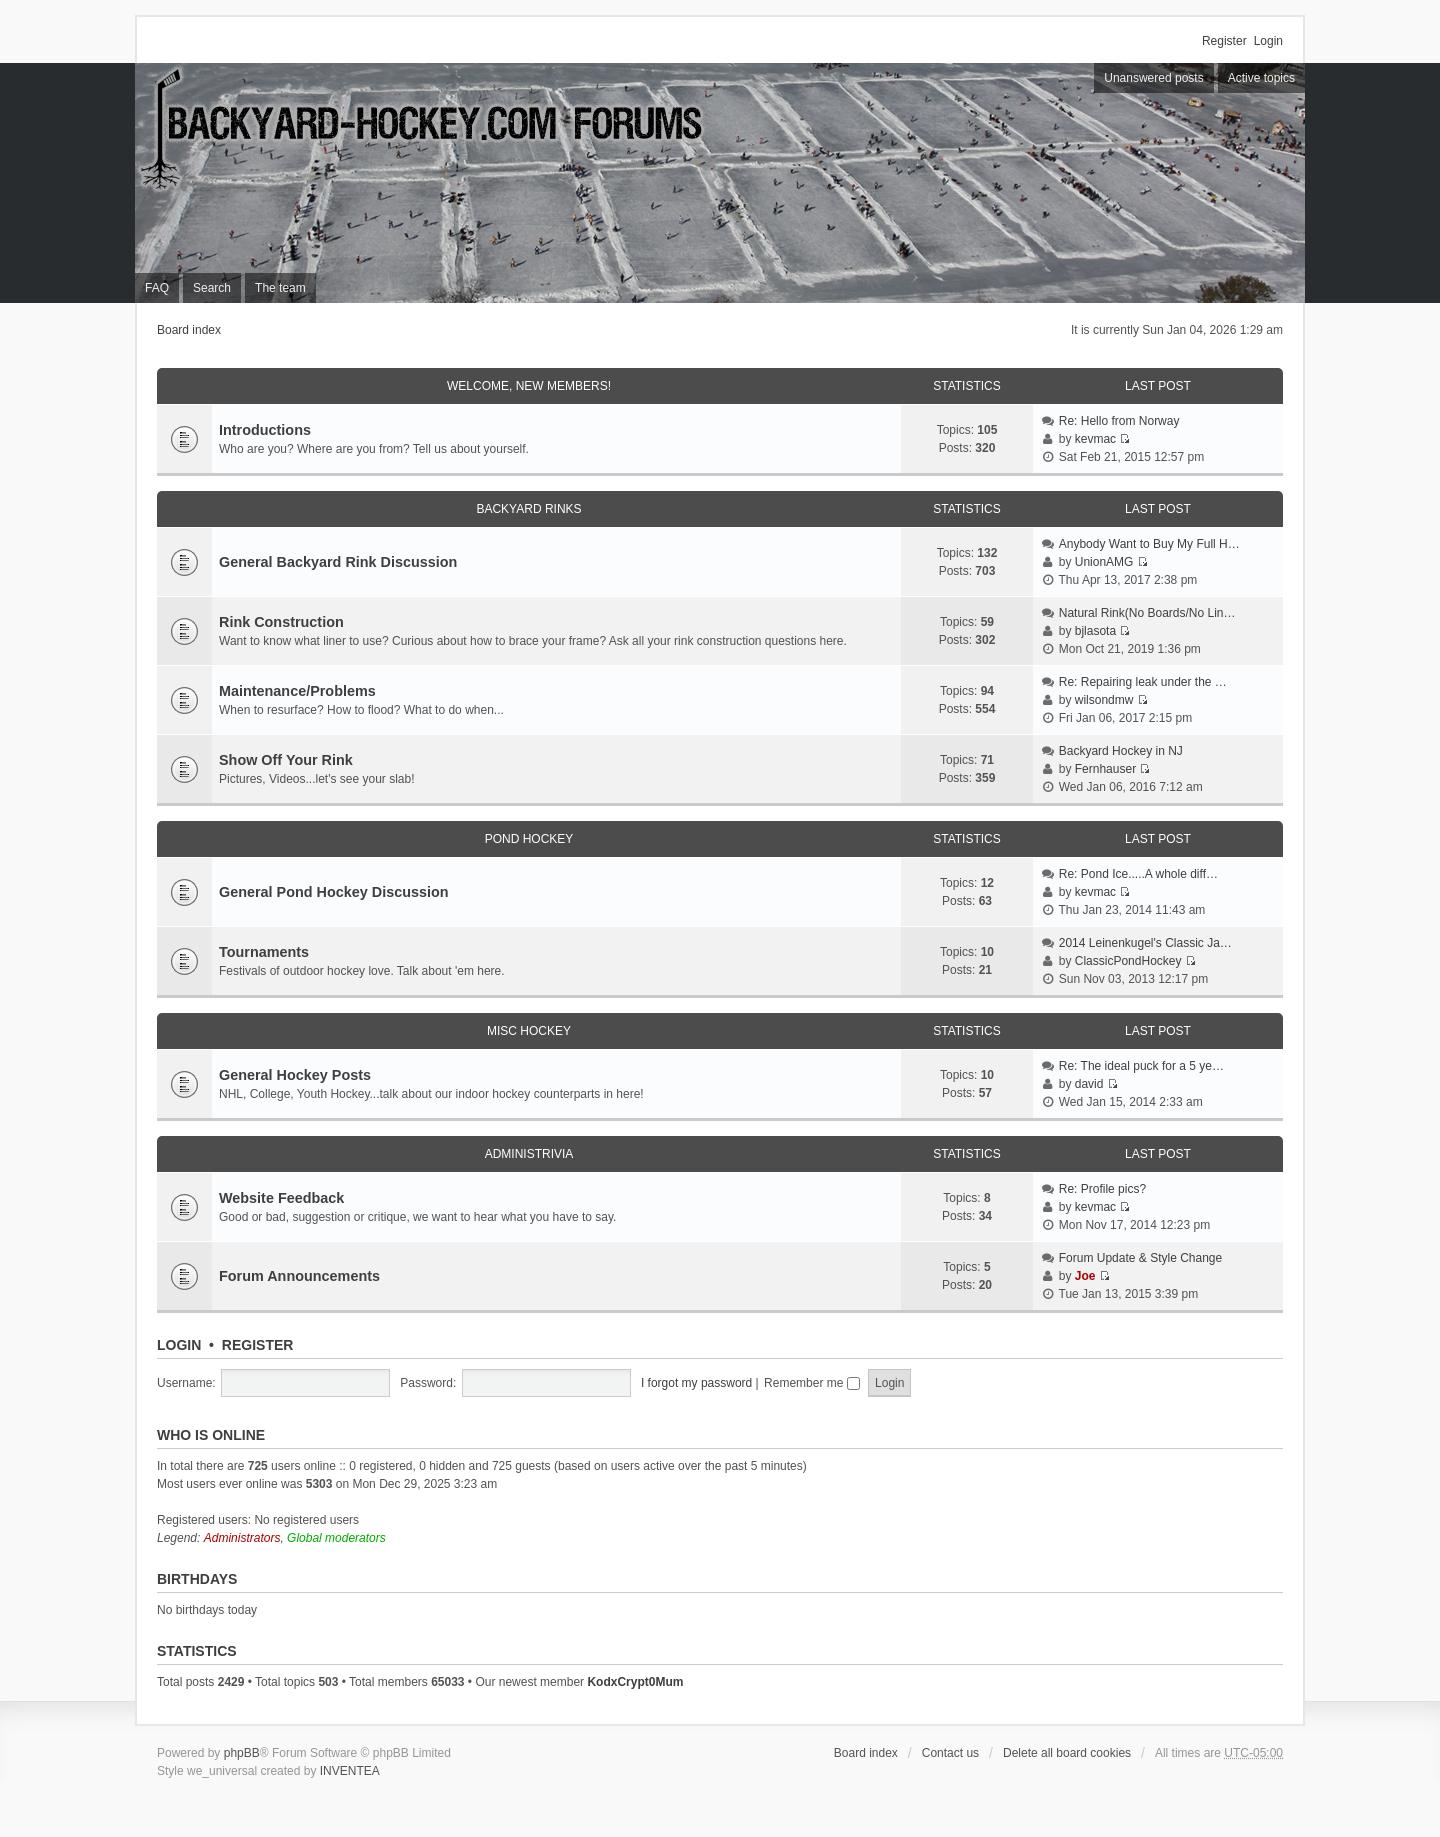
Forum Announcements (299, 1276)
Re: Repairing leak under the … (1143, 682)
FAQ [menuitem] (157, 288)
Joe (1085, 1276)
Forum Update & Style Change (1140, 1258)
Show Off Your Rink (286, 760)
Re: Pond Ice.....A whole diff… (1138, 874)
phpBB (242, 1753)
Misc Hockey (529, 1031)
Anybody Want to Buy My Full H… (1149, 544)
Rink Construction (281, 622)
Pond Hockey (529, 839)
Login (179, 1345)
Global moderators (336, 1538)
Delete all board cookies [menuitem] (1067, 1753)
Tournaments (264, 952)
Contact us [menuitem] (950, 1753)
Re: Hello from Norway (1119, 421)
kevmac (1095, 439)
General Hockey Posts (295, 1075)
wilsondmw (1104, 700)
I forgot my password (696, 1383)
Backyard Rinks (528, 509)
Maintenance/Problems (297, 691)
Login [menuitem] (1268, 41)
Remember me (812, 1383)
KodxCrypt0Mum (635, 1682)
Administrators (242, 1538)
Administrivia (529, 1154)
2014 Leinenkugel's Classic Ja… (1145, 943)
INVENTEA (350, 1771)
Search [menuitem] (212, 288)
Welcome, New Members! (529, 386)
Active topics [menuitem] (1261, 78)
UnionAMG (1104, 562)
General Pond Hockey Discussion (334, 892)
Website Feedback (281, 1198)
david (1089, 1084)
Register (258, 1345)
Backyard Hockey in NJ (1121, 751)
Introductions (265, 430)
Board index (189, 330)
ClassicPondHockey (1128, 961)
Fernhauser (1105, 769)
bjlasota (1095, 631)
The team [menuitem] (280, 288)
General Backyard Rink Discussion (338, 562)
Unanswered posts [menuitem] (1153, 78)
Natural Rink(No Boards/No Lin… (1147, 613)
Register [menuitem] (1224, 41)
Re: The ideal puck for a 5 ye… (1141, 1066)
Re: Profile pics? (1102, 1189)
